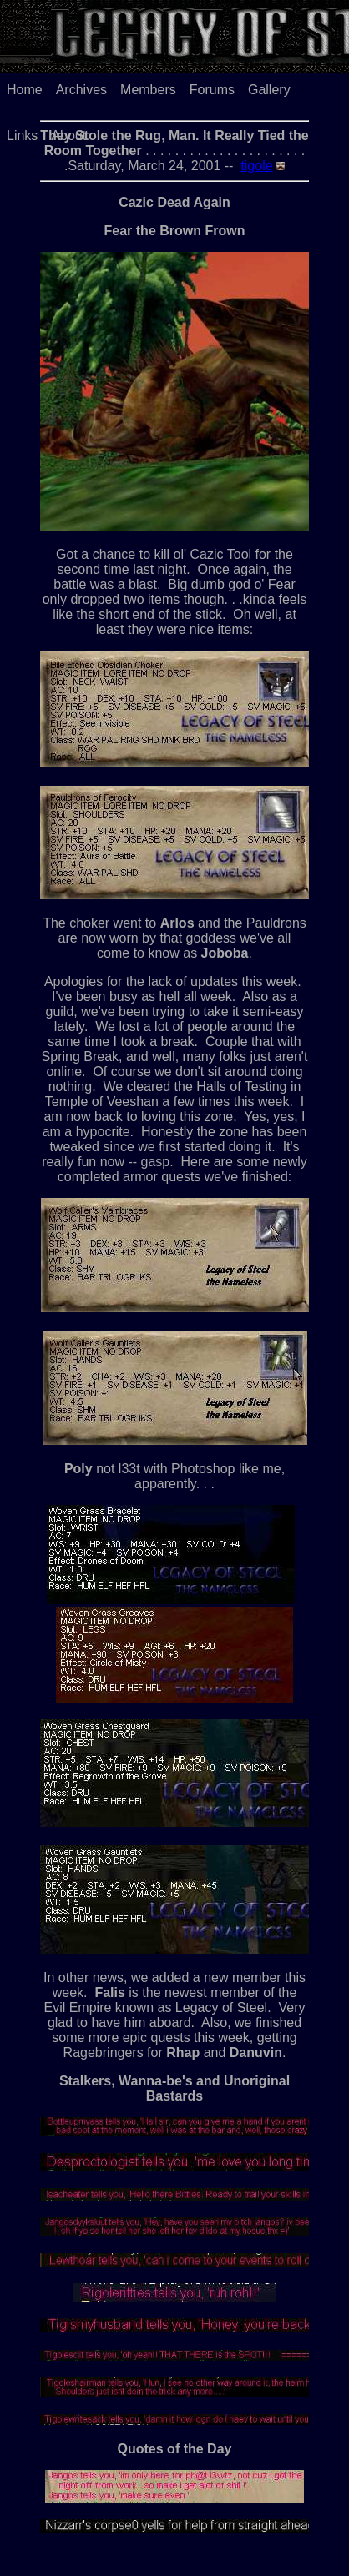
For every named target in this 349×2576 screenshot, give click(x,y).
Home (25, 90)
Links (22, 135)
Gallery (269, 90)
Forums (212, 90)
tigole (256, 165)
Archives (81, 90)
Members (148, 90)
